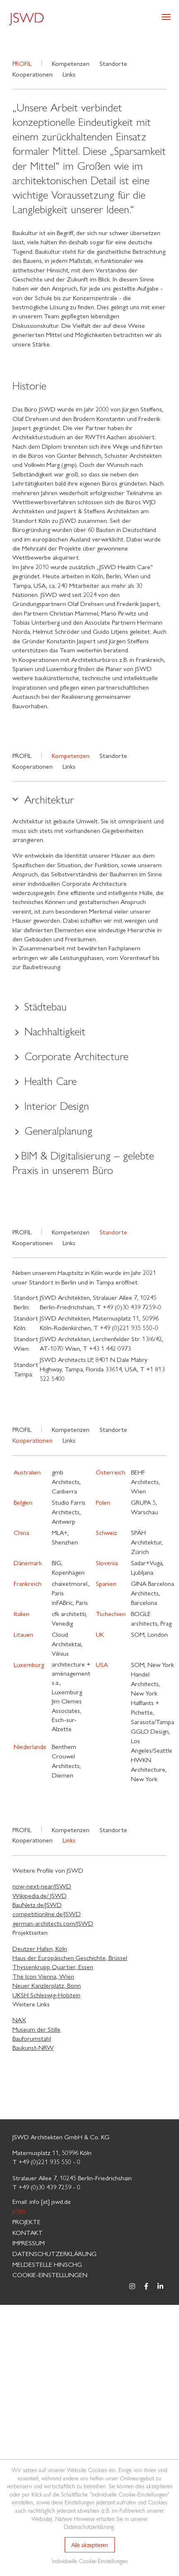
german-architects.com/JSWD (52, 1923)
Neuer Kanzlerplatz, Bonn (46, 1985)
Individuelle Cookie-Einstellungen (90, 2561)
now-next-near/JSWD (41, 1886)
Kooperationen (32, 74)
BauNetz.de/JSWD (37, 1904)
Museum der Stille (36, 2029)
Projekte (26, 2221)
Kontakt (27, 2232)
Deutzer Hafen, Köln (39, 1948)
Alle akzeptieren (89, 2544)
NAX (19, 2019)
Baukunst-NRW (33, 2047)
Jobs (19, 2211)
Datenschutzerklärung (54, 2253)
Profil (21, 755)
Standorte (113, 63)
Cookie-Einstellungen (49, 2274)
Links (69, 74)
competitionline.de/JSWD (46, 1913)
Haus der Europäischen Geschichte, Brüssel (69, 1957)
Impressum (28, 2242)
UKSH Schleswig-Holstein (46, 1994)
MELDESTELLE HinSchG (47, 2264)
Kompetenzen (71, 63)
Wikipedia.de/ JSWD (39, 1895)
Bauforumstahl (31, 2038)
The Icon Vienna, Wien (43, 1976)
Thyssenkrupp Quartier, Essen (52, 1966)
